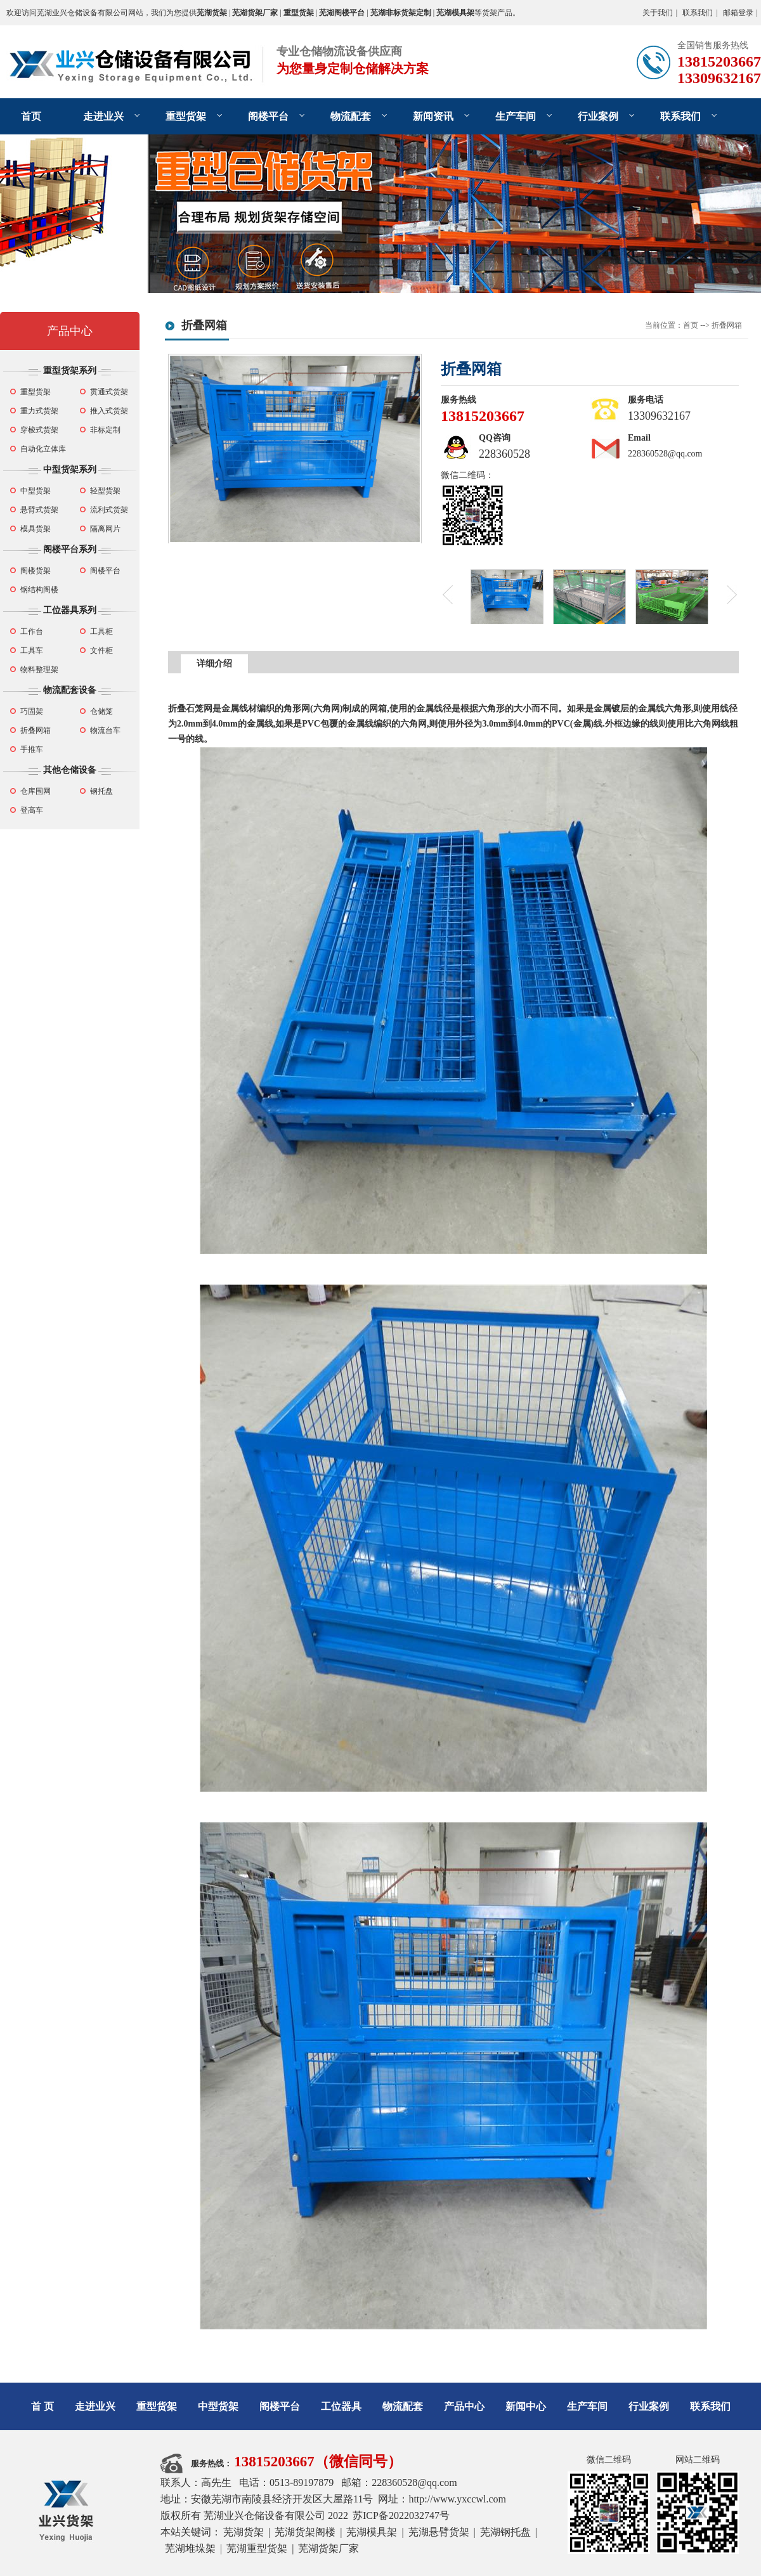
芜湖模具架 (371, 2532)
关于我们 (657, 12)
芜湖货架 (243, 2532)
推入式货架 (109, 410)
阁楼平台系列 (69, 549)
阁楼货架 (35, 570)
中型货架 (35, 490)
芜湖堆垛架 (190, 2548)
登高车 (31, 810)
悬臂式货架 (39, 509)
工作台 (31, 631)
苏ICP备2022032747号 (401, 2515)
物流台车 (105, 730)
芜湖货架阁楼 (305, 2532)
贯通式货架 (109, 391)
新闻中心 (525, 2406)
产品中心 (70, 331)
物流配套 (350, 116)
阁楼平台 (268, 116)
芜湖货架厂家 (328, 2548)
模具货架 (35, 528)
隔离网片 (105, 528)
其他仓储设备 (69, 770)
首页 (31, 116)
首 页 (42, 2406)
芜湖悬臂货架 (438, 2532)
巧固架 (31, 711)
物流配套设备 (69, 690)
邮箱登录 (738, 12)
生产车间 (515, 116)
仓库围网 (35, 791)
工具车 (31, 650)
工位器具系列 (69, 610)
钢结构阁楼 (39, 589)
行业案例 (598, 116)
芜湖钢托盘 (505, 2532)
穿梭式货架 (39, 429)
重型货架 (186, 116)
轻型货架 (105, 490)
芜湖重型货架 (256, 2548)
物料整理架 (39, 669)
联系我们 (697, 12)
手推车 (31, 749)
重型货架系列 (69, 370)
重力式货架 (39, 410)
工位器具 (341, 2406)
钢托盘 (101, 791)
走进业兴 (103, 116)
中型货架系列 (69, 469)
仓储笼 (101, 711)
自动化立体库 (43, 448)
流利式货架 (109, 509)
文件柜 (101, 650)
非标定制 (105, 429)
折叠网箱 (35, 730)
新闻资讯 (433, 116)
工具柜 (101, 631)
